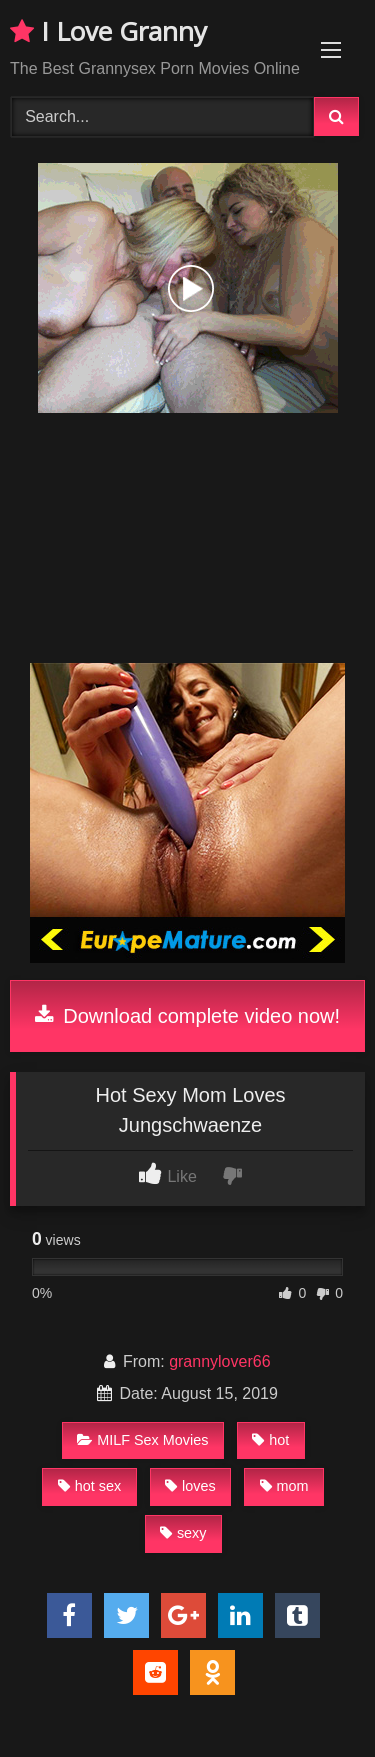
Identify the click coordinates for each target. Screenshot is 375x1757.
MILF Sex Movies (142, 1440)
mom (284, 1486)
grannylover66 (219, 1361)
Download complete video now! (187, 1016)
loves (190, 1486)
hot (270, 1440)
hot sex (89, 1486)
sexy (183, 1533)
